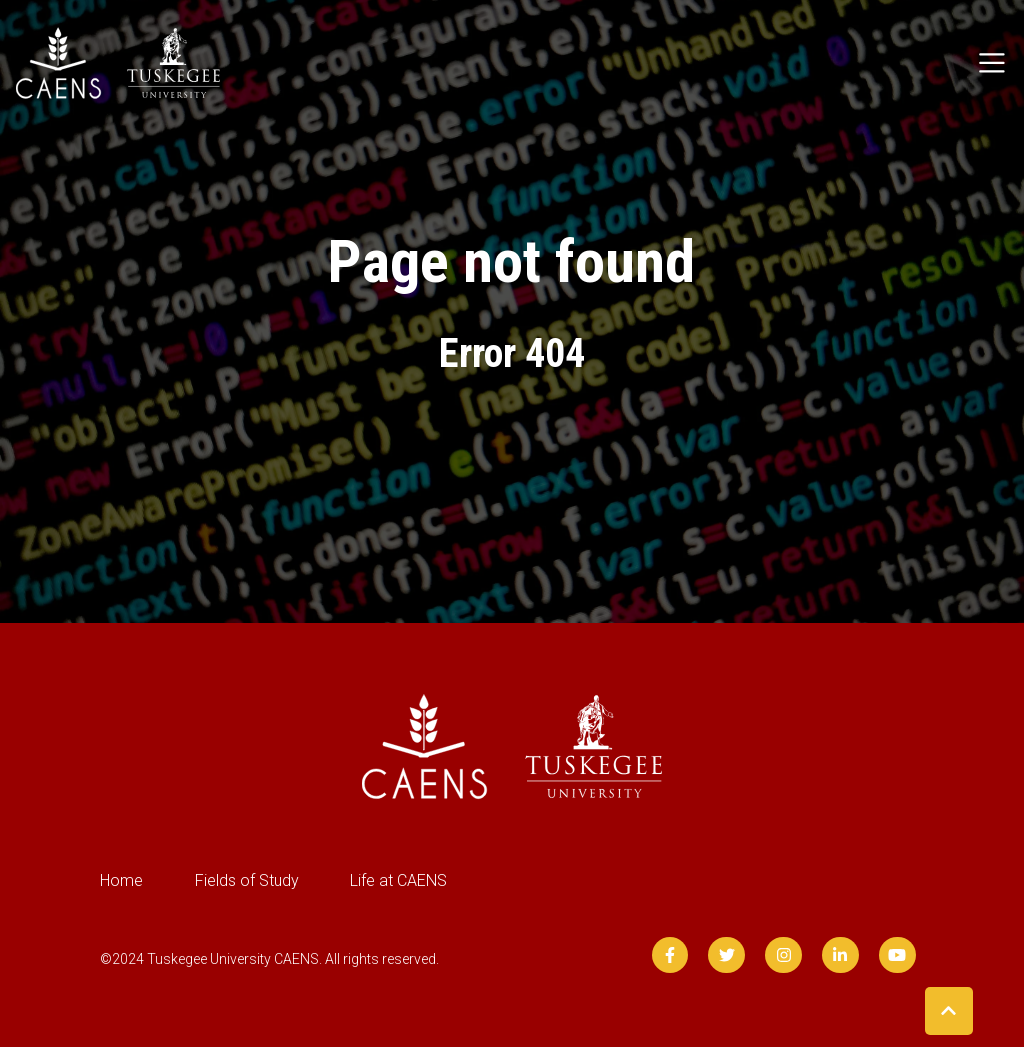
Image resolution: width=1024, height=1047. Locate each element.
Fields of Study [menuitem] (247, 880)
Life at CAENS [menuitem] (398, 880)
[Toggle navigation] (992, 63)
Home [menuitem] (121, 880)
